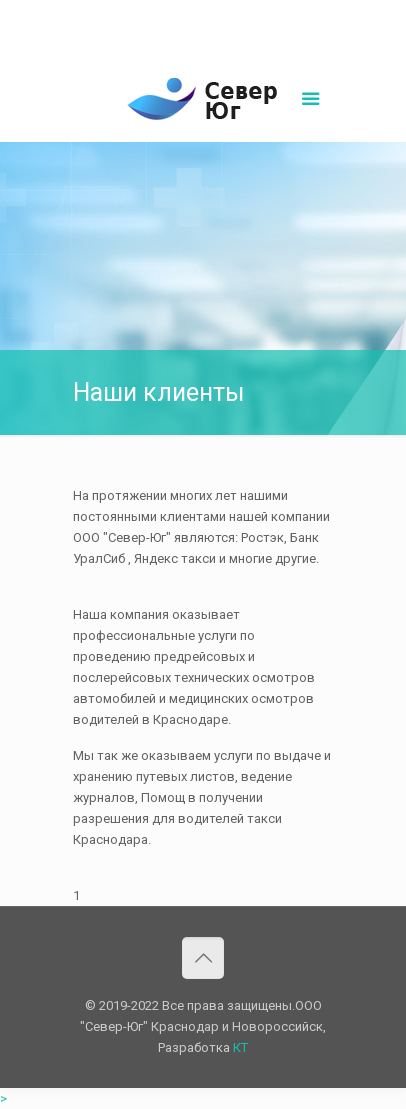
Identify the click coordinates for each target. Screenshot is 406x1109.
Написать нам (203, 36)
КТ (240, 1047)
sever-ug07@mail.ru (252, 15)
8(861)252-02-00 (135, 15)
